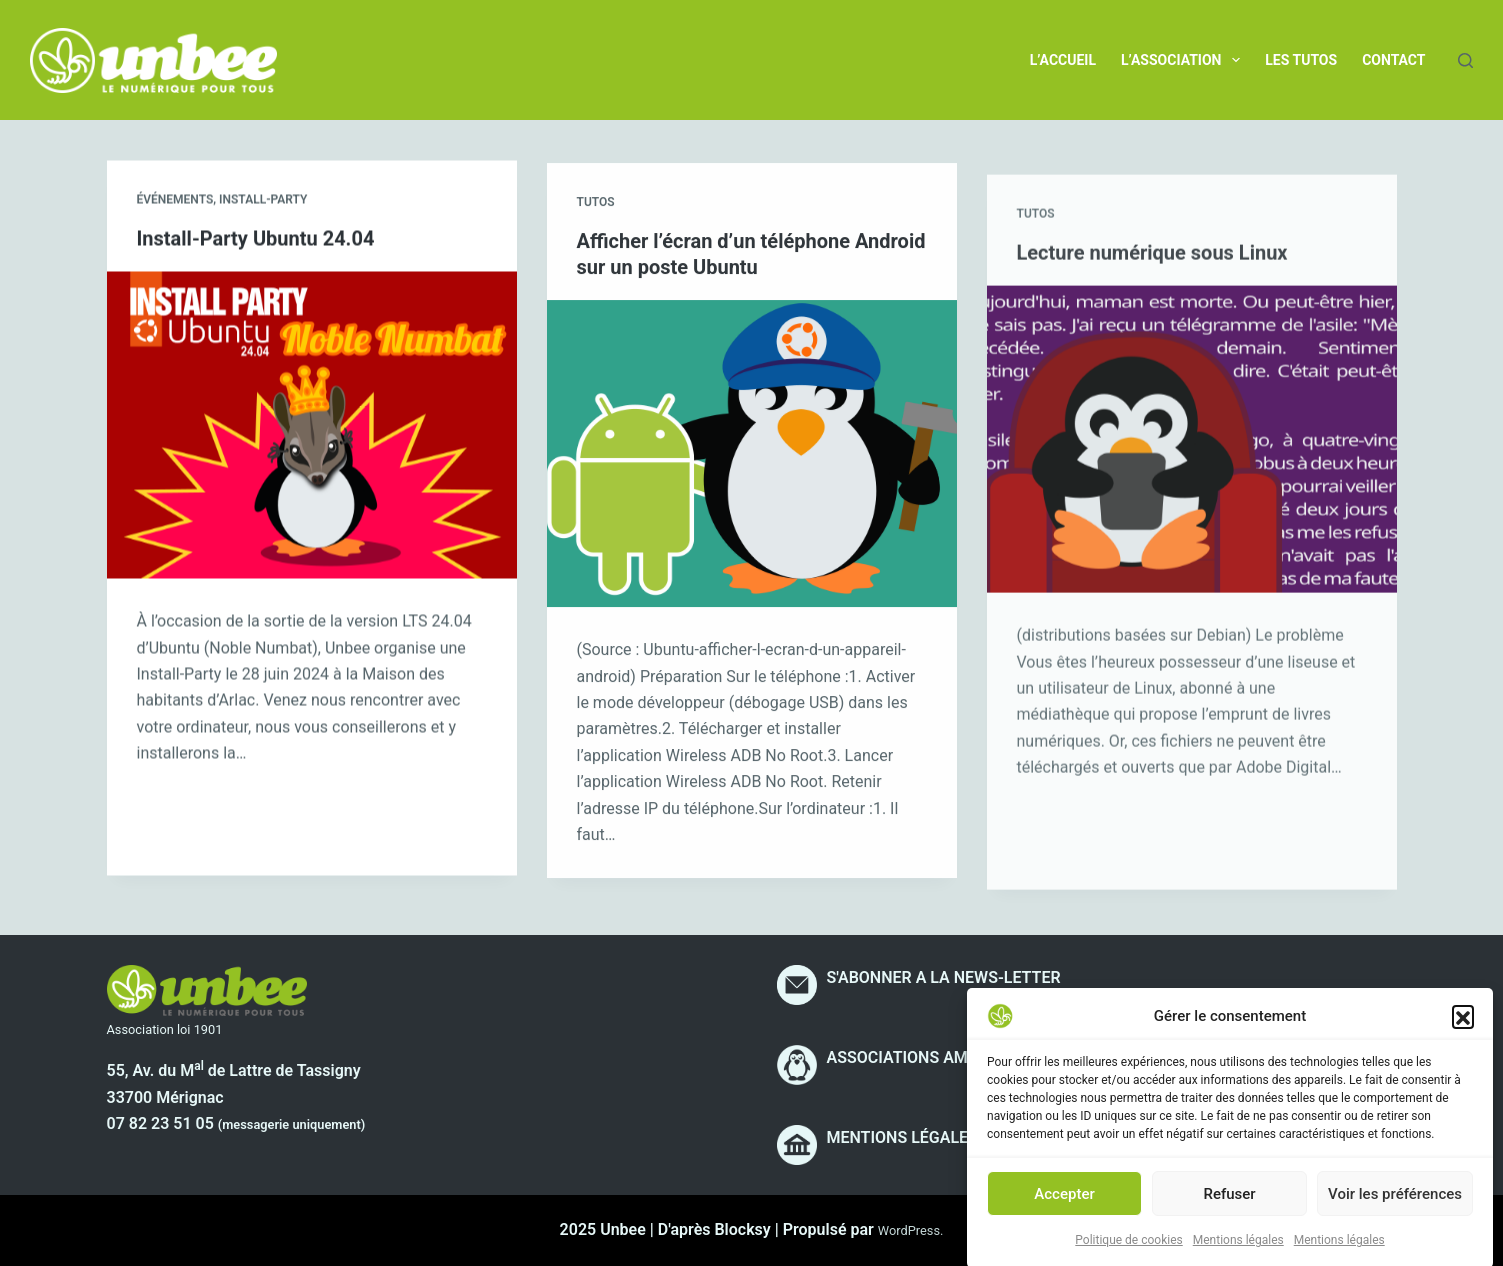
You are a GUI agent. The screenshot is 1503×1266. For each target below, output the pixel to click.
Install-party (263, 201)
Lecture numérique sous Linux (1152, 282)
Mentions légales (1238, 1257)
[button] (1463, 1033)
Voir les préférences (1395, 1210)
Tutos (596, 208)
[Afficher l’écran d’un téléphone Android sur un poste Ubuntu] (752, 459)
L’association (1184, 60)
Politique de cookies (1128, 1257)
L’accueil (1063, 60)
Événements (175, 201)
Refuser (1229, 1210)
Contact (1393, 60)
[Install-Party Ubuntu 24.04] (312, 426)
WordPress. (911, 1230)
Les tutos (1301, 60)
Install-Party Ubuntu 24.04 (256, 240)
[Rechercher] (1465, 60)
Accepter (1064, 1210)
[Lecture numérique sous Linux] (1192, 469)
